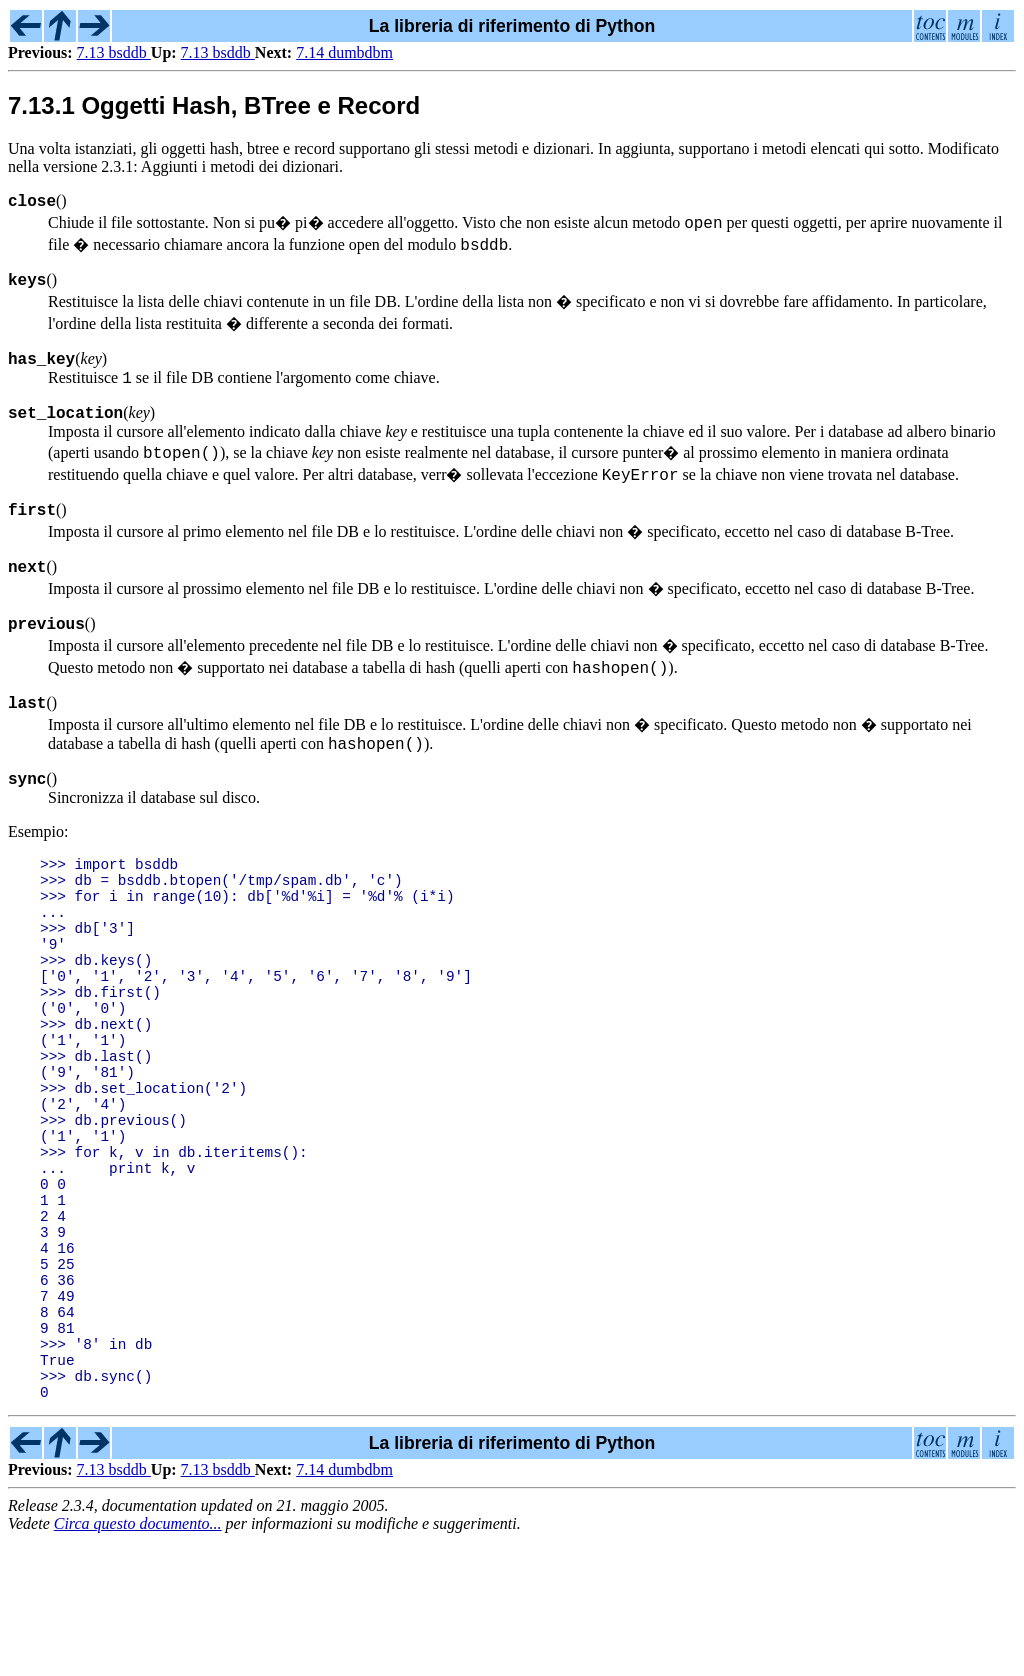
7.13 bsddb (114, 52)
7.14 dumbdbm (344, 52)
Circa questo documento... (138, 1658)
